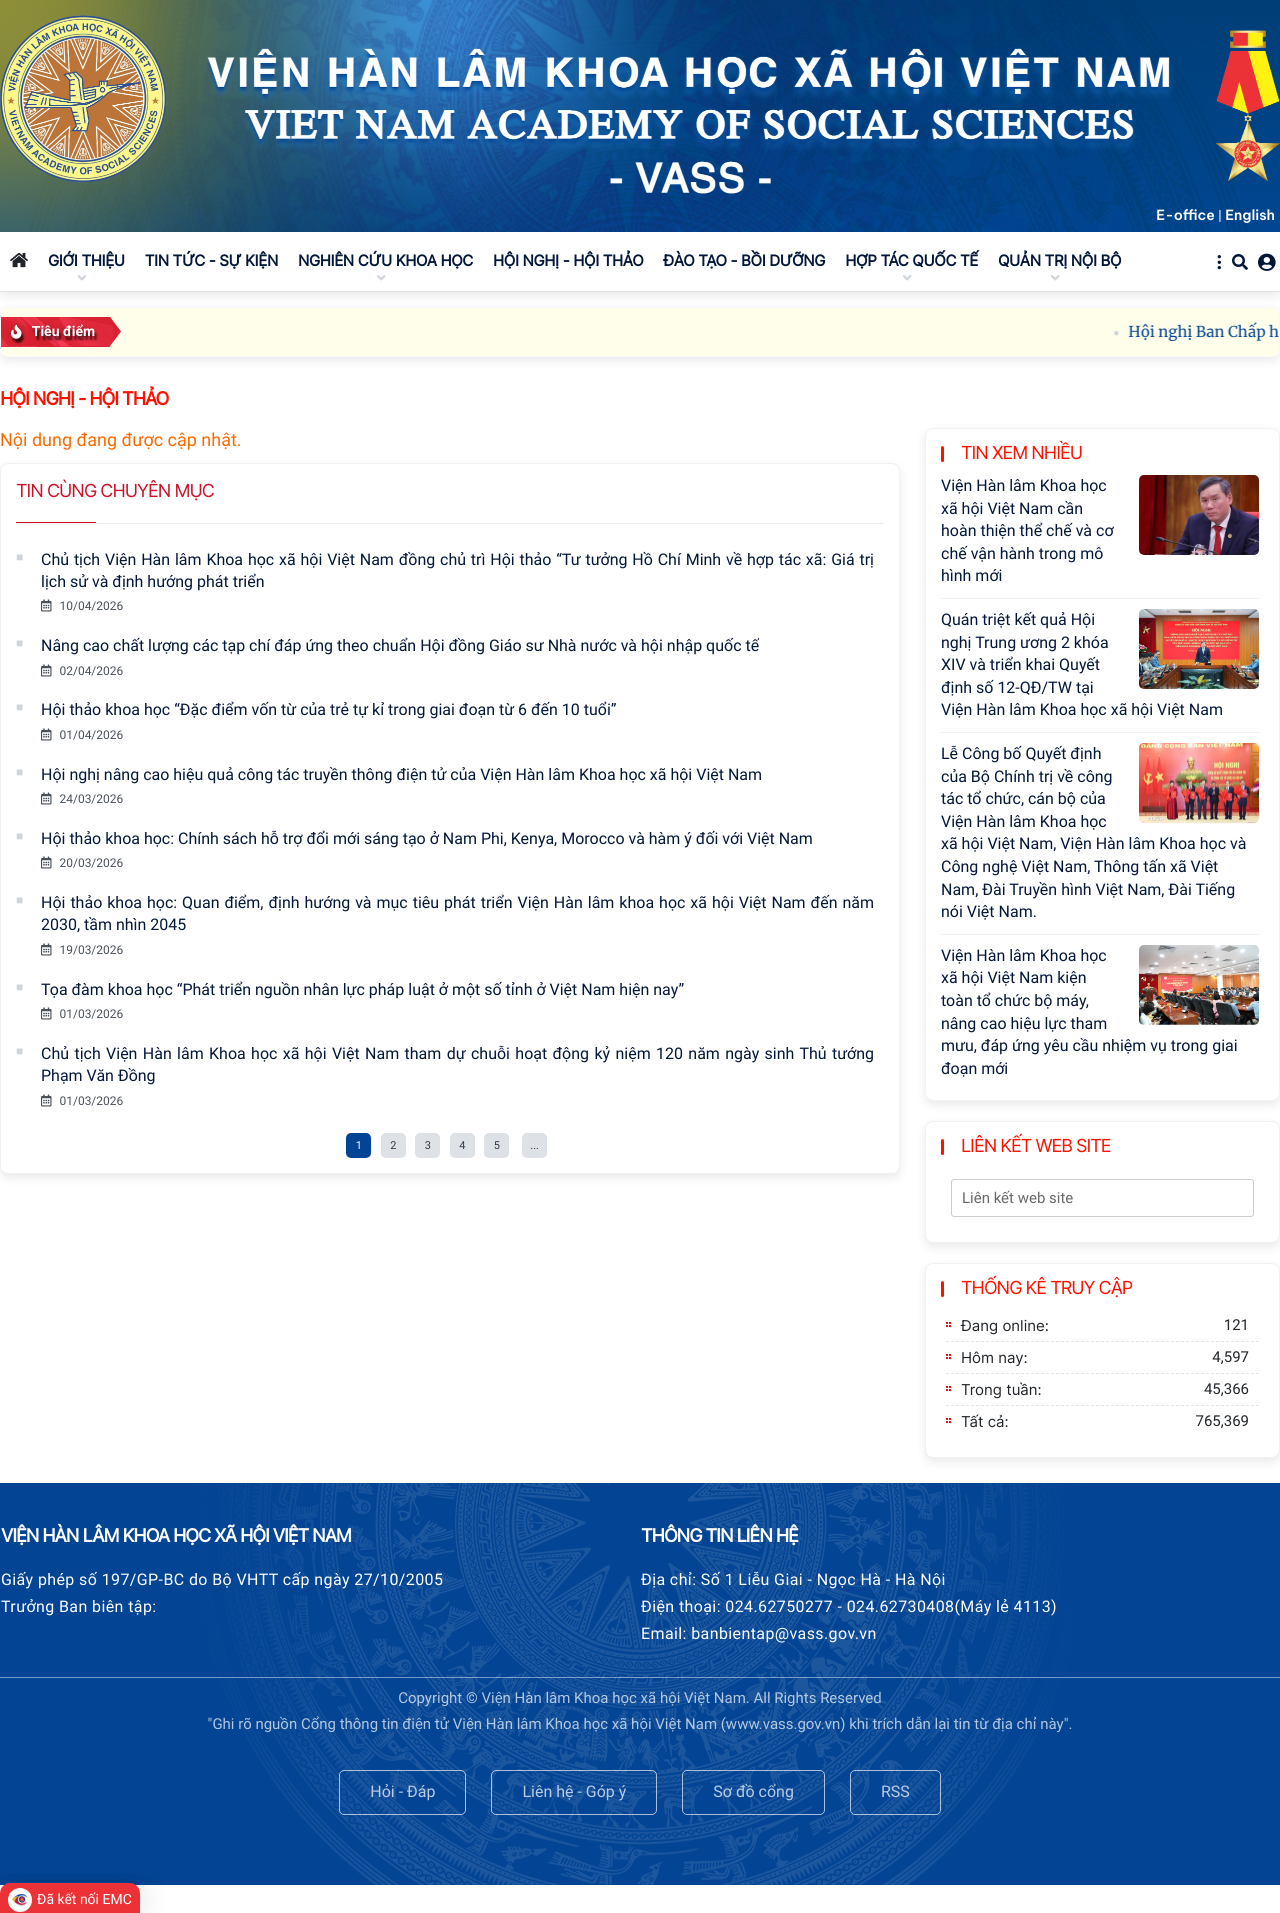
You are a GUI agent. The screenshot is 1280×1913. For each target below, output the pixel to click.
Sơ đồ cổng (753, 1791)
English (1250, 215)
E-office (1185, 215)
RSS (895, 1791)
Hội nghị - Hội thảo (84, 399)
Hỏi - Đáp (402, 1791)
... (534, 1145)
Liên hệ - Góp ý (574, 1791)
